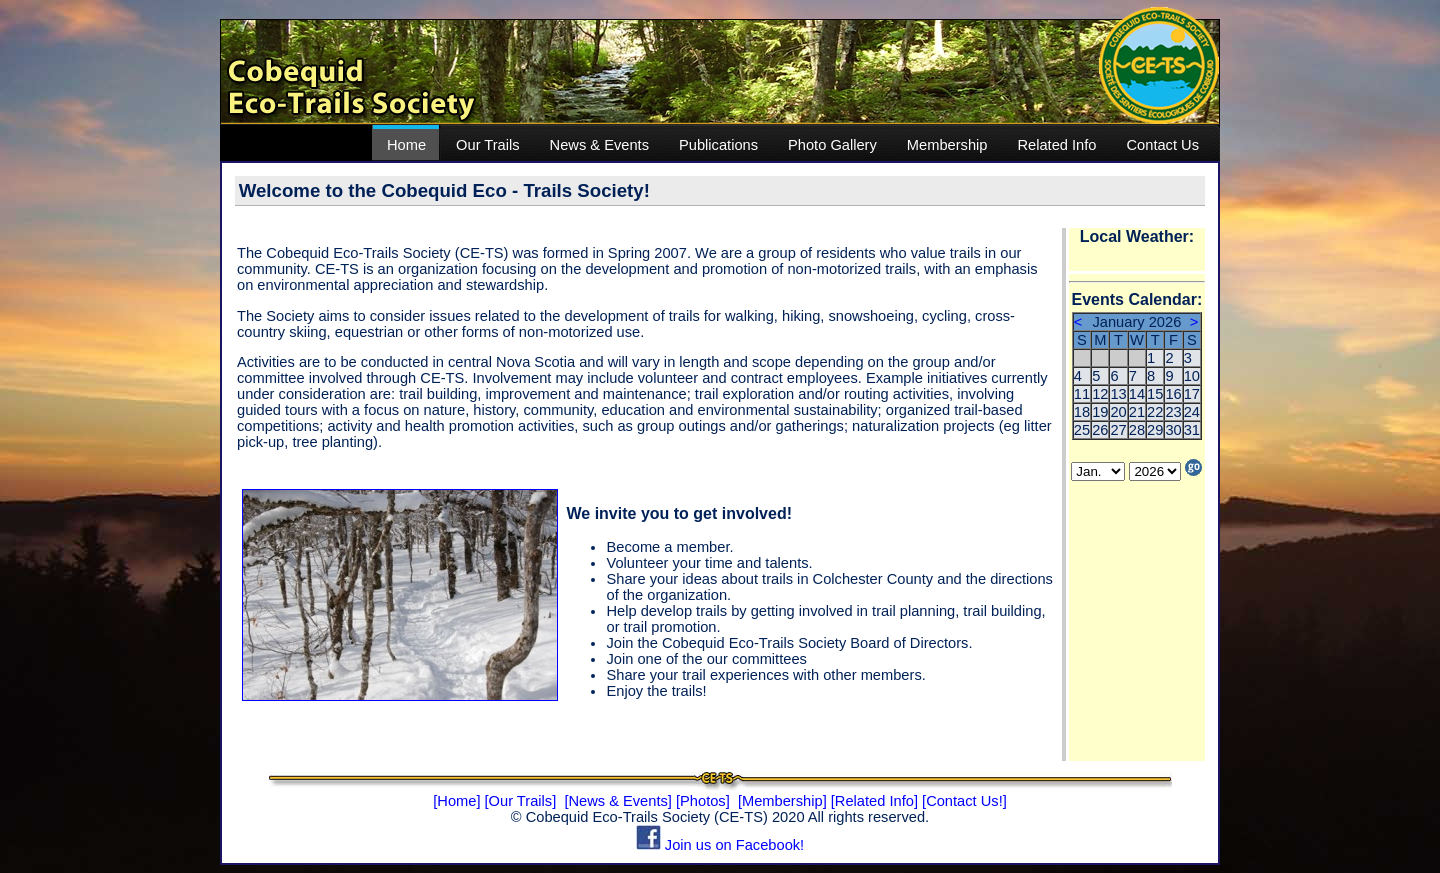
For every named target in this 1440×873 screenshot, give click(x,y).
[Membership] (782, 801)
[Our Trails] (521, 801)
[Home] (456, 801)
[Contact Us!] (964, 801)
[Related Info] (874, 801)
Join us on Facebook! (720, 845)
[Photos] (703, 801)
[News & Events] (618, 801)
